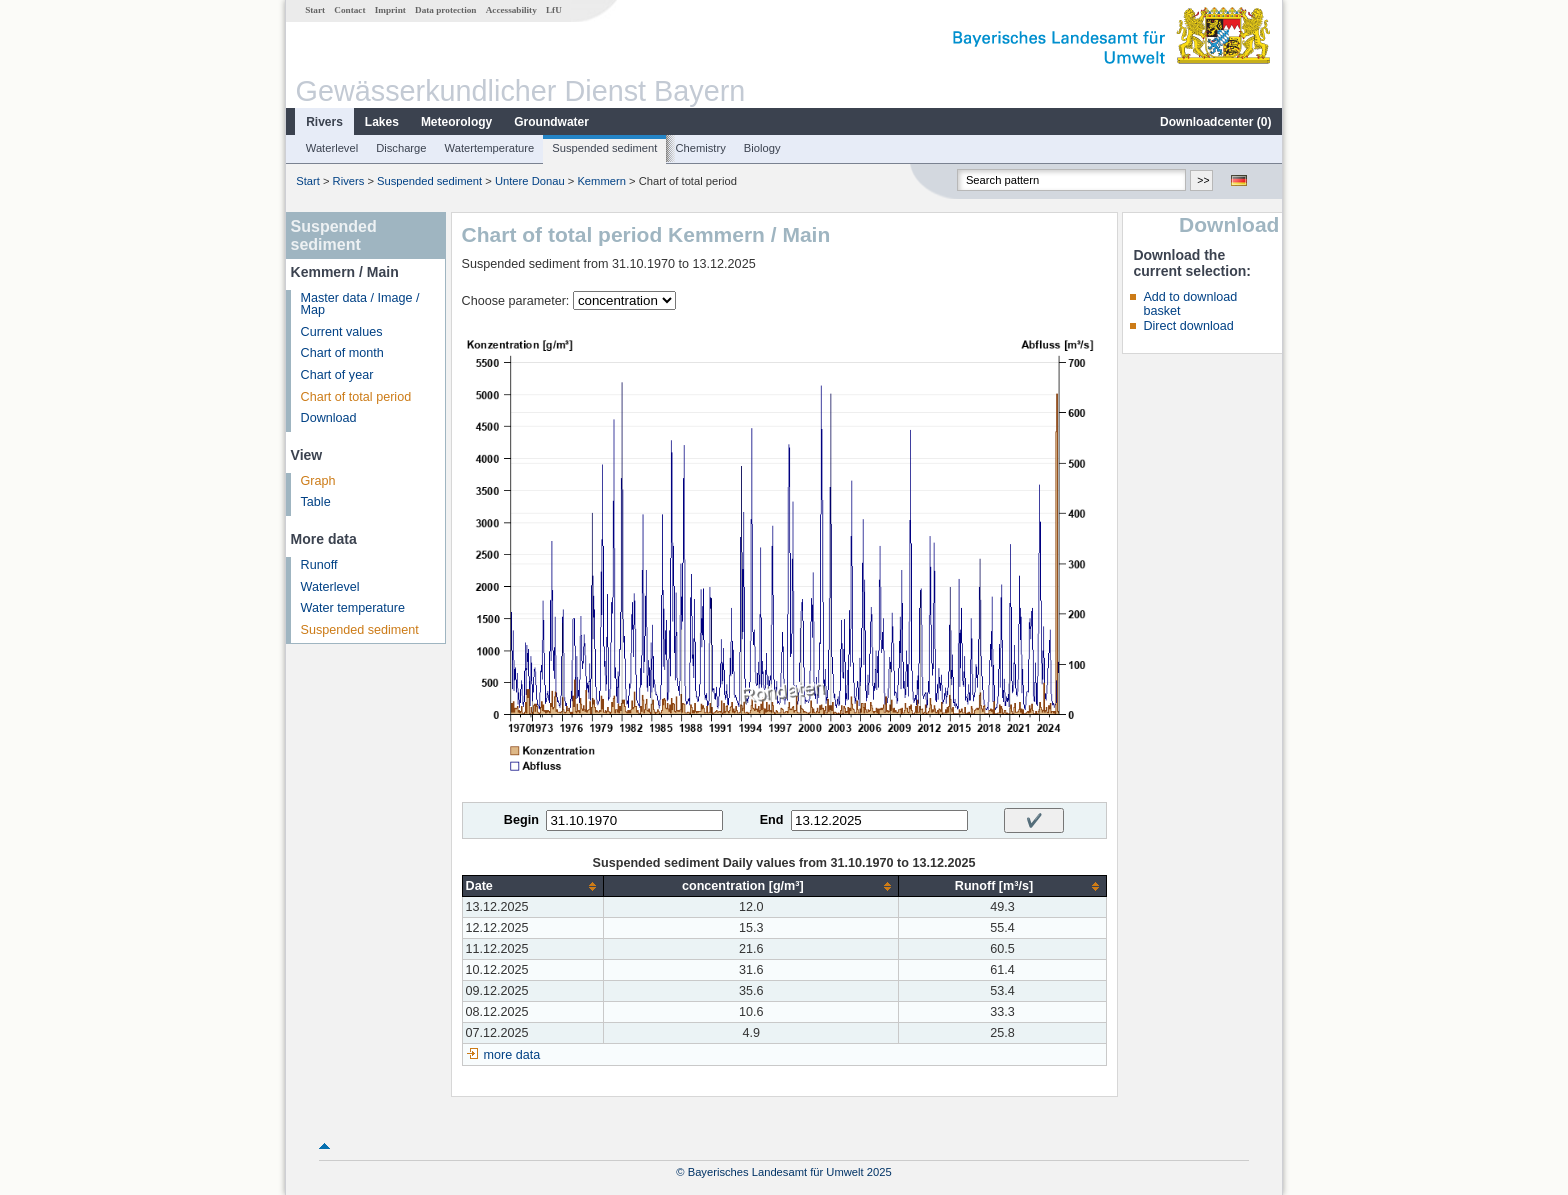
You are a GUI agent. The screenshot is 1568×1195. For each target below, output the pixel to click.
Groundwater (551, 122)
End (772, 820)
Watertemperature (490, 148)
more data (512, 1055)
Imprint (390, 10)
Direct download (1188, 326)
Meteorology (456, 122)
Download (329, 418)
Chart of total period (356, 397)
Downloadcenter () (1215, 122)
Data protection (445, 10)
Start (315, 10)
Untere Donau (530, 181)
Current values (342, 332)
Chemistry (700, 148)
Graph (318, 481)
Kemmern (601, 181)
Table (316, 502)
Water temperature (353, 608)
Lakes (382, 122)
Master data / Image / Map (360, 304)
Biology (762, 148)
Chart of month (342, 353)
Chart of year (337, 375)
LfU (554, 10)
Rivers (324, 122)
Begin (521, 820)
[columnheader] (533, 886)
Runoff (319, 565)
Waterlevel (332, 148)
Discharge (401, 148)
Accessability (511, 10)
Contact (349, 10)
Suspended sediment (604, 148)
